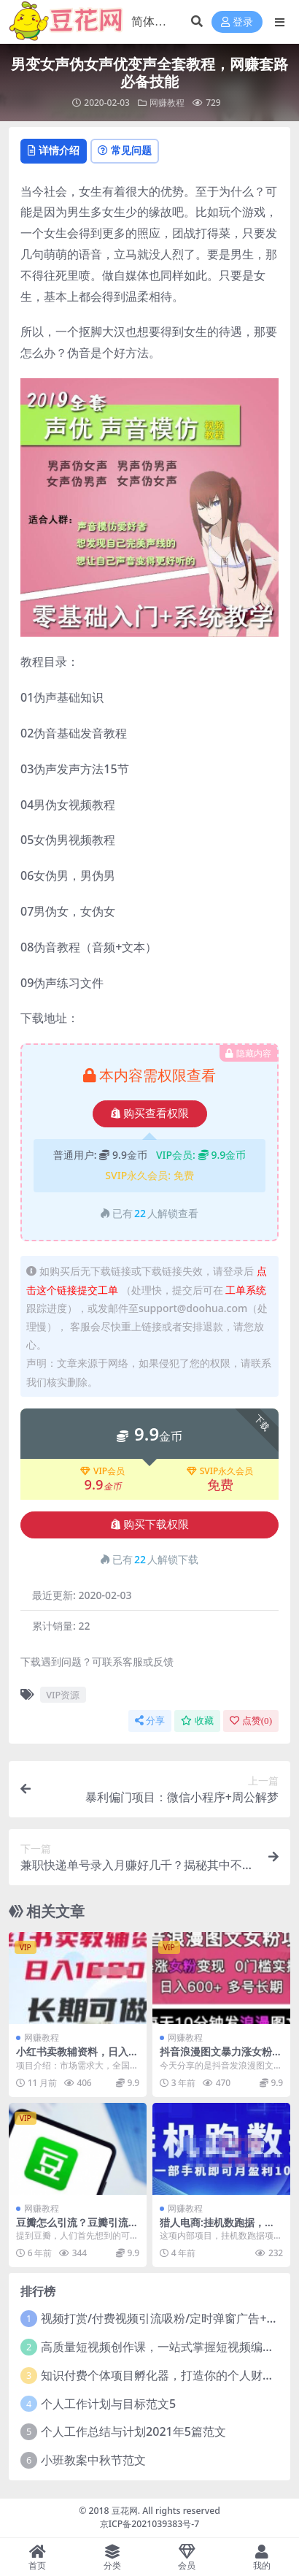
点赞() (251, 1720)
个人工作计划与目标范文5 (108, 2404)
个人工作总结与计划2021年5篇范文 (133, 2431)
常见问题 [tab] (125, 150)
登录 (237, 22)
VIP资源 (62, 1694)
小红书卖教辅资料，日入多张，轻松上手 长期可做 (77, 2057)
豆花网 (125, 2510)
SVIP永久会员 (220, 1471)
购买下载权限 (150, 1524)
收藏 (197, 1720)
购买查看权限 (150, 1113)
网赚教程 (167, 102)
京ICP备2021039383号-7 (150, 2524)
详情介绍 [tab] (53, 150)
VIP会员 (102, 1471)
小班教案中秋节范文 (93, 2460)
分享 (150, 1720)
